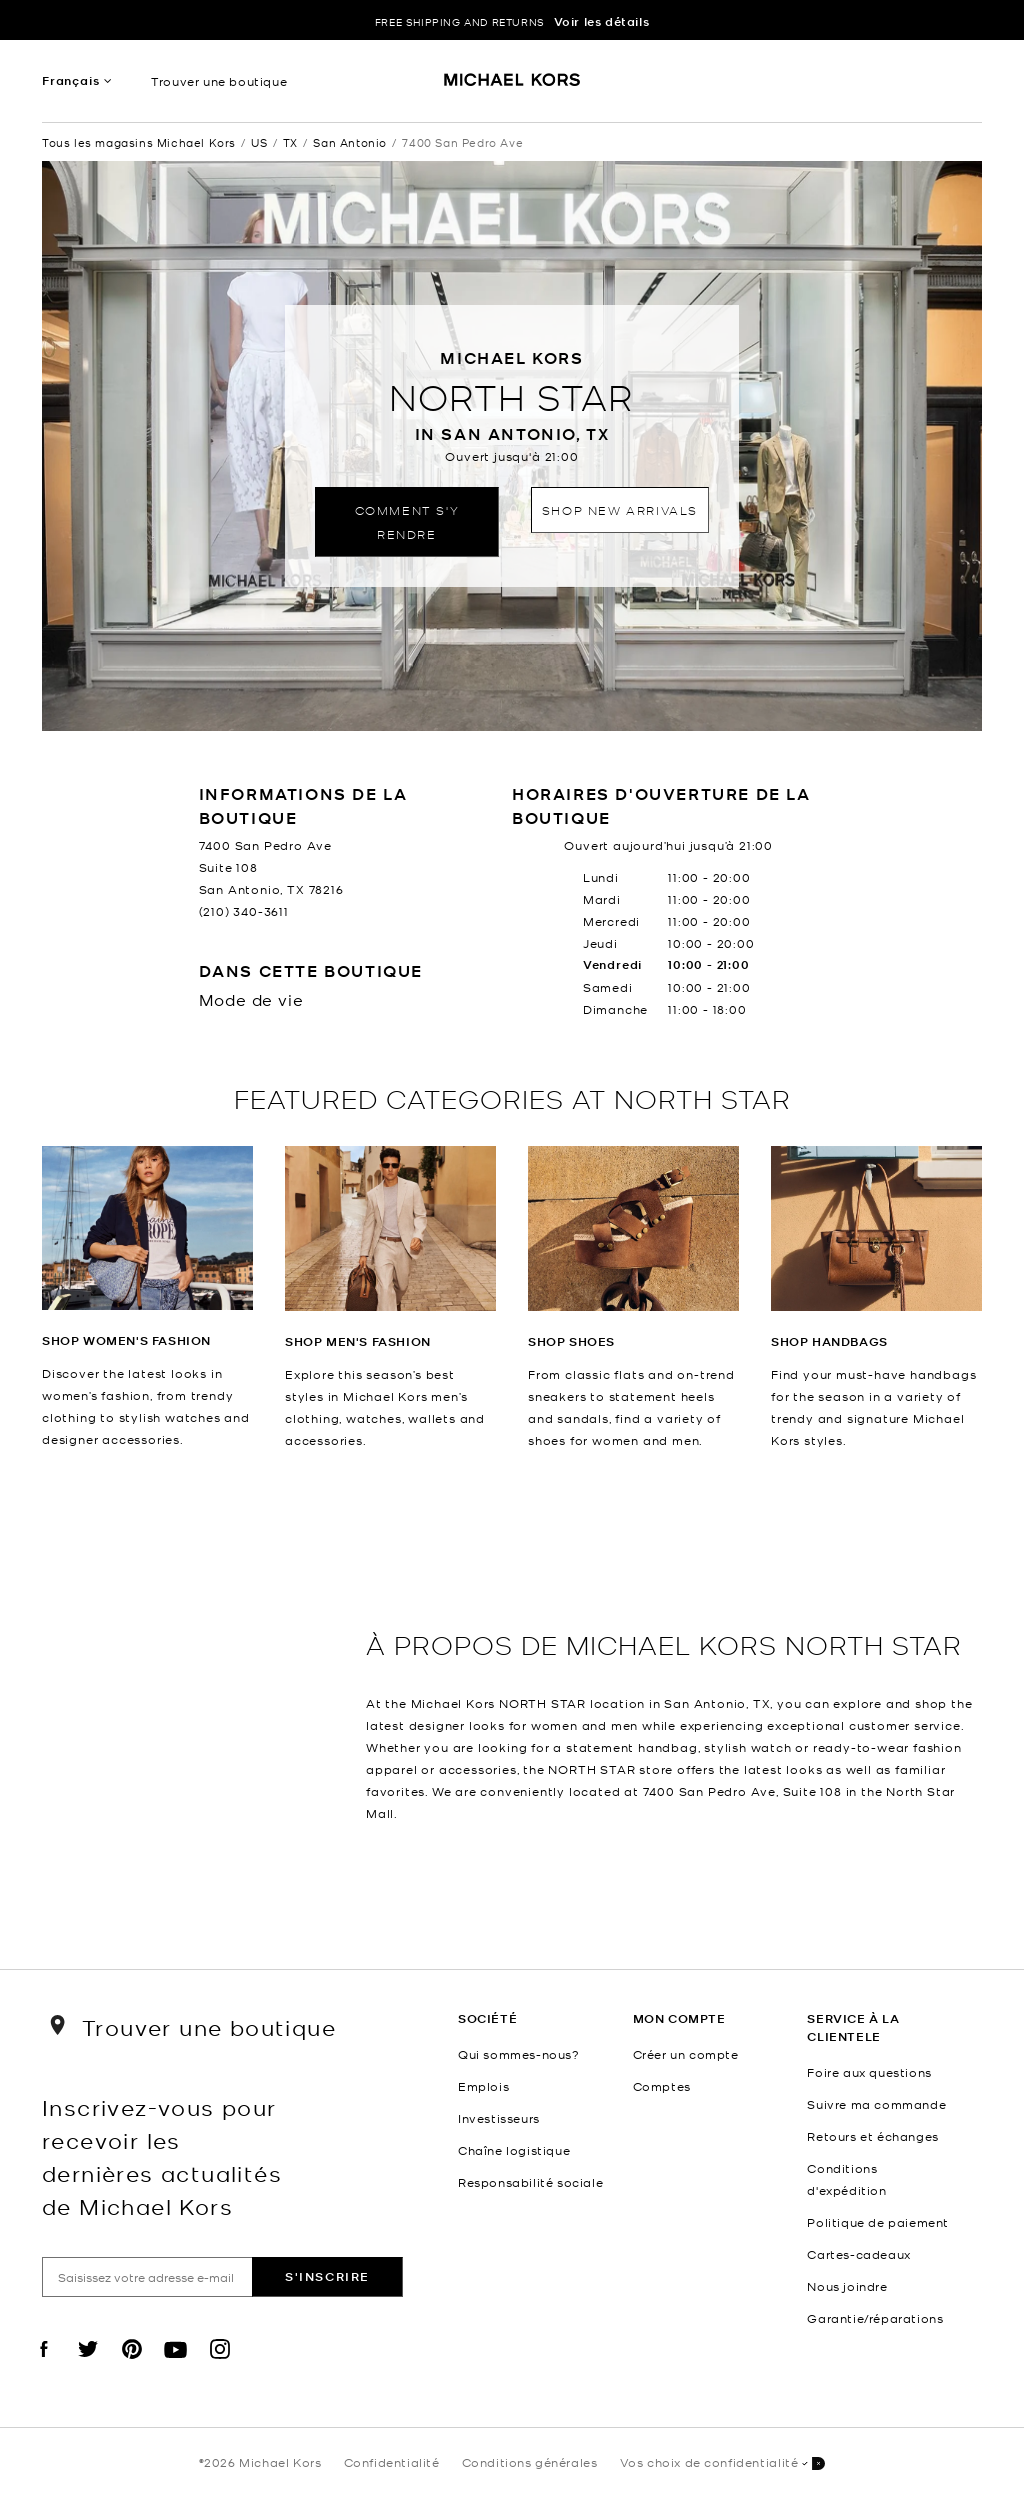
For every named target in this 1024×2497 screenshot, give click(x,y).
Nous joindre (847, 2286)
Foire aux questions (869, 2072)
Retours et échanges (872, 2136)
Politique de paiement (878, 2222)
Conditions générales (530, 2462)
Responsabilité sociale (530, 2182)
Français (70, 80)
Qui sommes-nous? (519, 2054)
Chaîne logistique (514, 2150)
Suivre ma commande (876, 2104)
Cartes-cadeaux (858, 2254)
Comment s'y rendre (407, 521)
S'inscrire (327, 2276)
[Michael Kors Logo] (512, 86)
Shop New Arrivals (620, 509)
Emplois (483, 2086)
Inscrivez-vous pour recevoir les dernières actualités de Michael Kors (162, 2156)
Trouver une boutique (219, 81)
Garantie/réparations (875, 2318)
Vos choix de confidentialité (723, 2463)
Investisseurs (499, 2118)
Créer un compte (686, 2054)
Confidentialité (392, 2462)
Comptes (662, 2086)
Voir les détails (602, 21)
